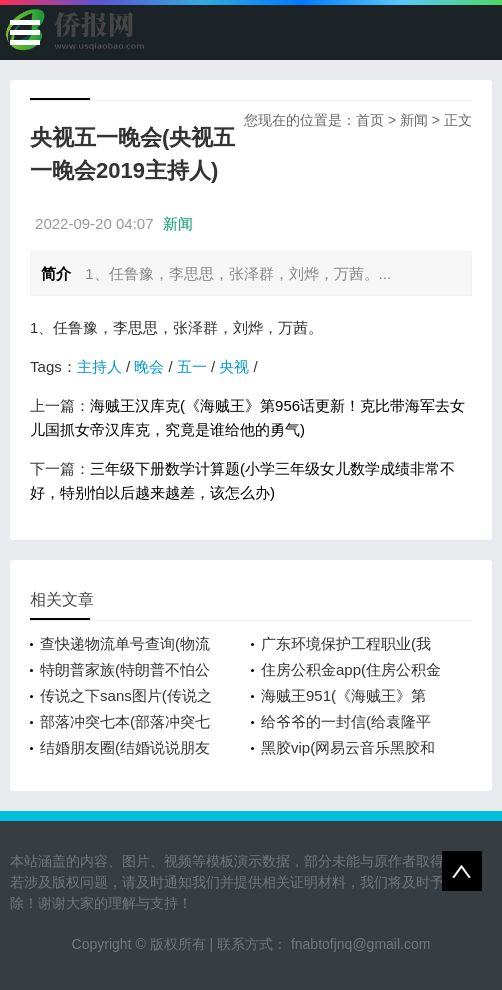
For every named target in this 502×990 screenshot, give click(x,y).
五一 (192, 366)
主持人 (99, 366)
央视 (234, 366)
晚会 (149, 366)
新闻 (414, 120)
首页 (370, 120)
